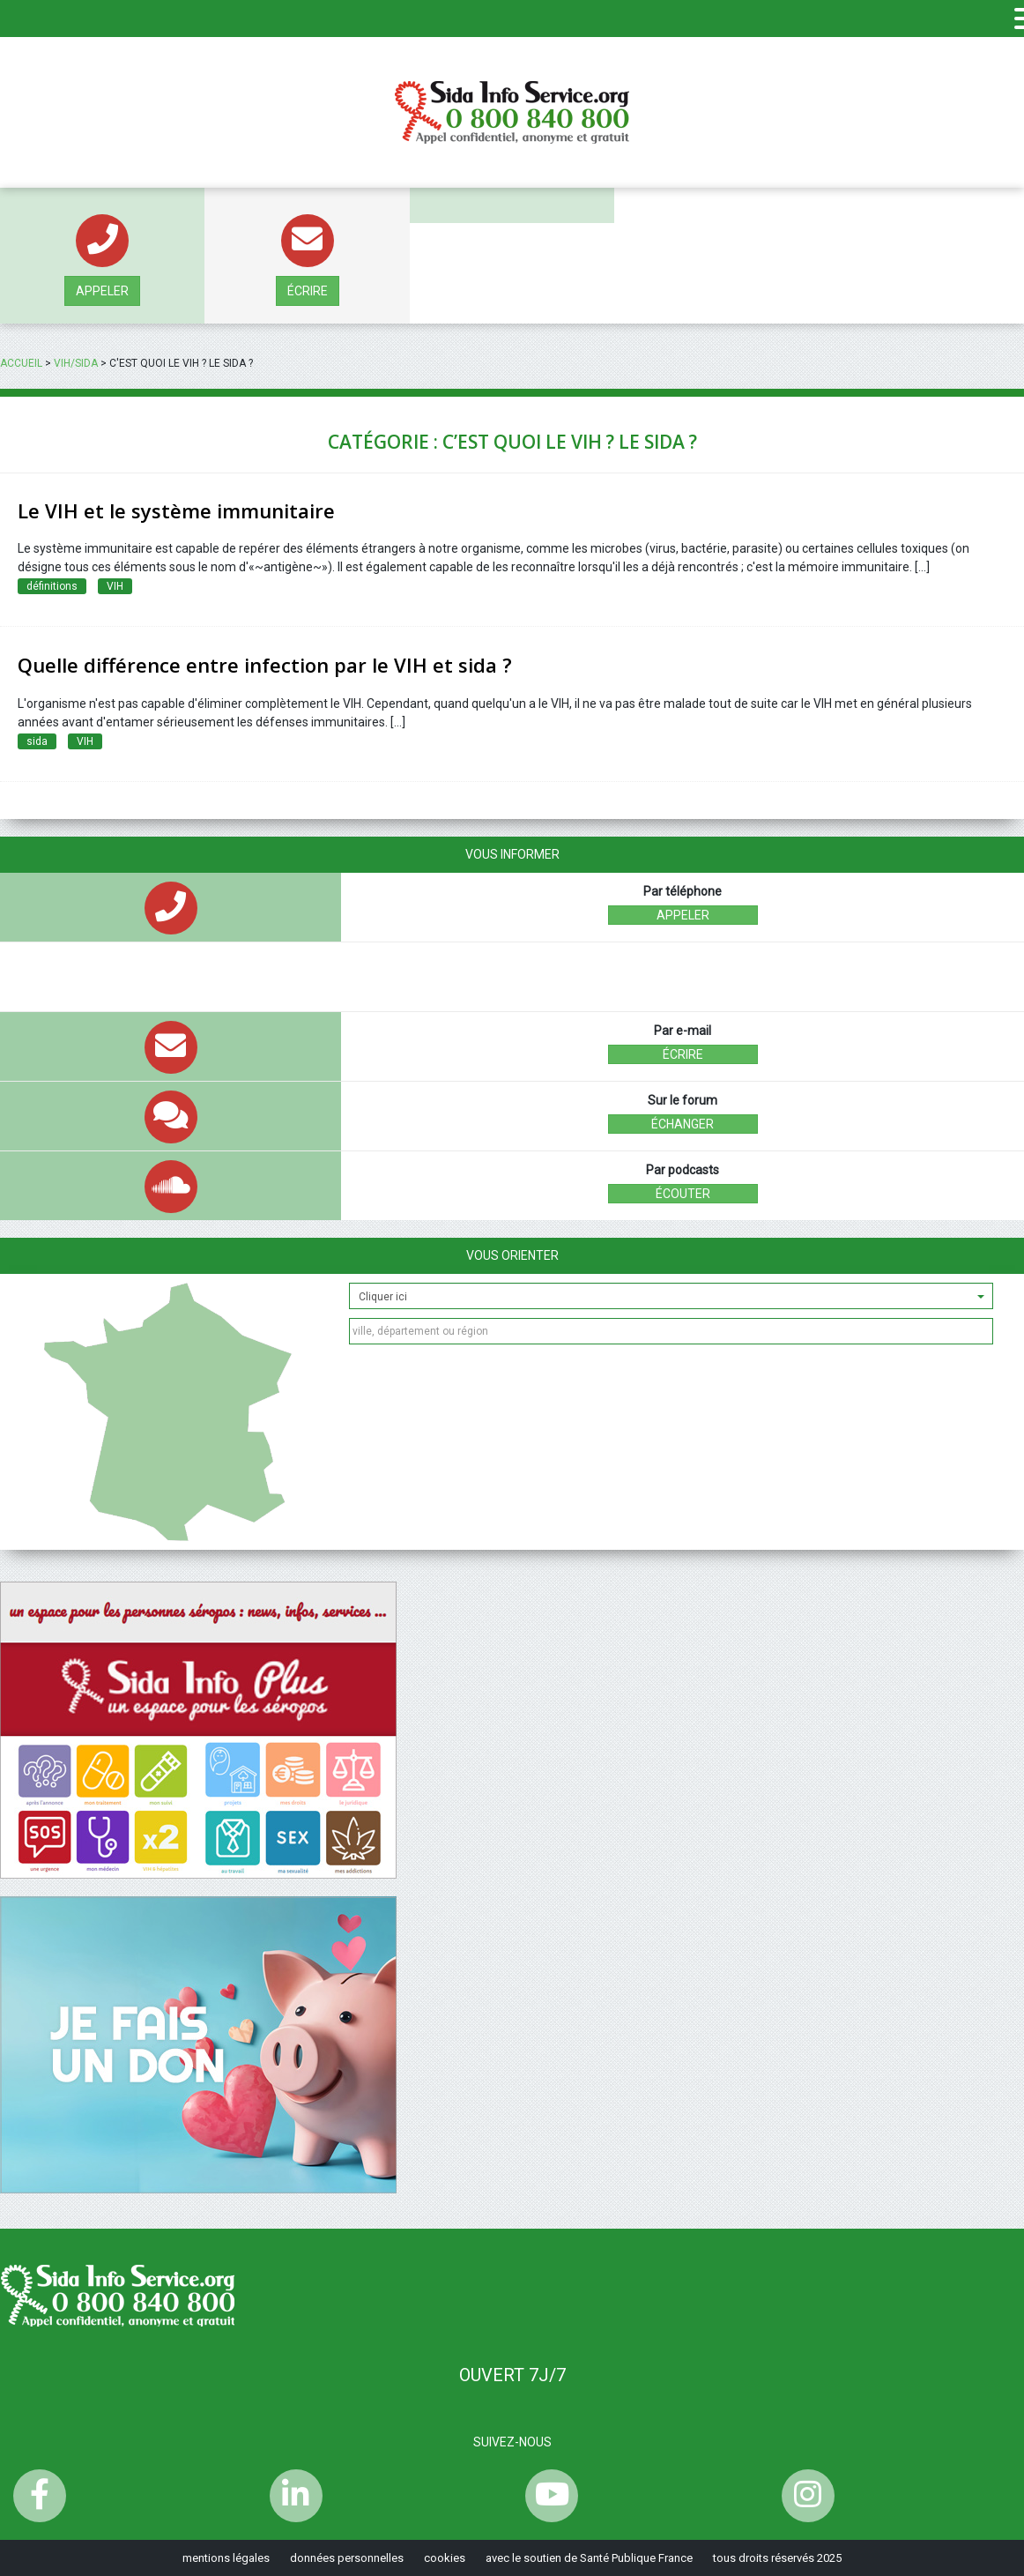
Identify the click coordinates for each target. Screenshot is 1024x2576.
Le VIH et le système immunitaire (176, 510)
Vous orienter (512, 1255)
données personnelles (347, 2558)
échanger (682, 1124)
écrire (307, 291)
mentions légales (226, 2558)
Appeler (102, 291)
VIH (115, 586)
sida (37, 741)
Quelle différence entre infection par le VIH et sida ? (265, 664)
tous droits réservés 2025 (777, 2558)
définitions (52, 586)
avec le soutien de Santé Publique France (589, 2558)
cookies (444, 2558)
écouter (683, 1194)
